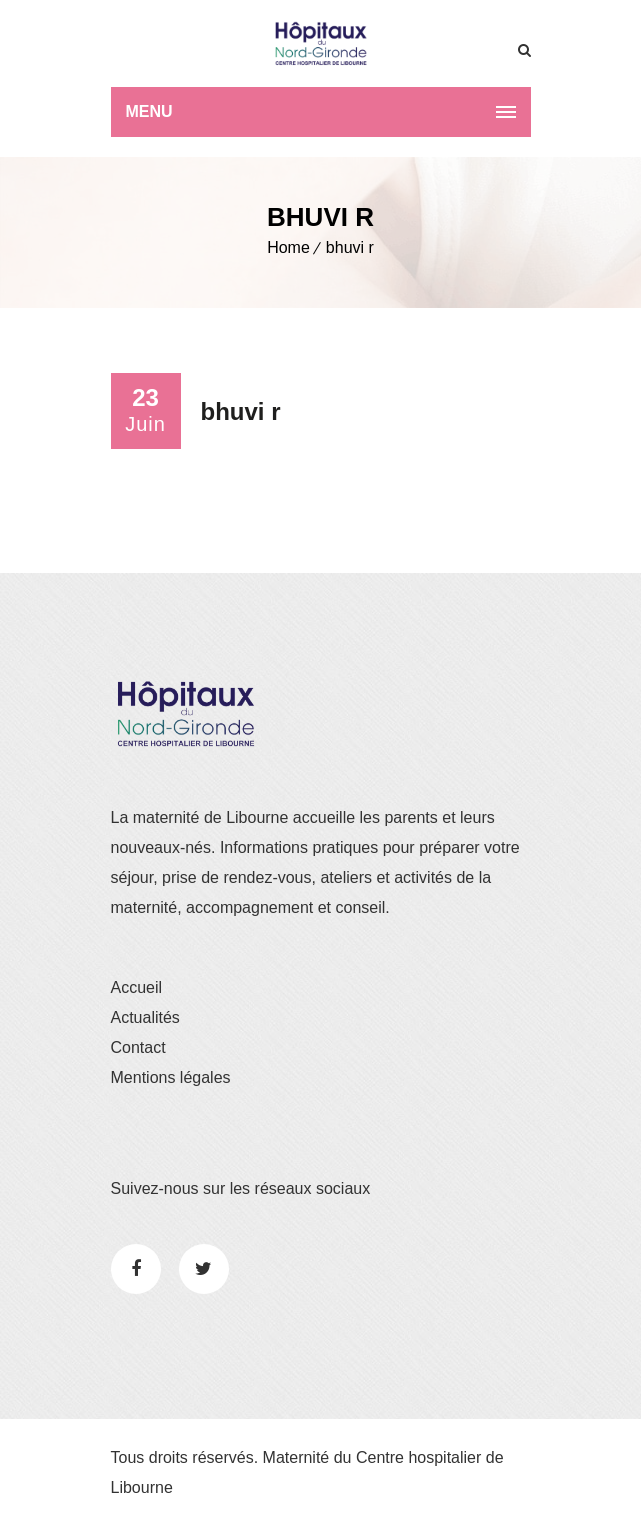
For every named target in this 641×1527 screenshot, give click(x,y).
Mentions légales (171, 1077)
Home (288, 247)
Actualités (145, 1017)
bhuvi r (350, 247)
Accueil (137, 987)
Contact (138, 1047)
